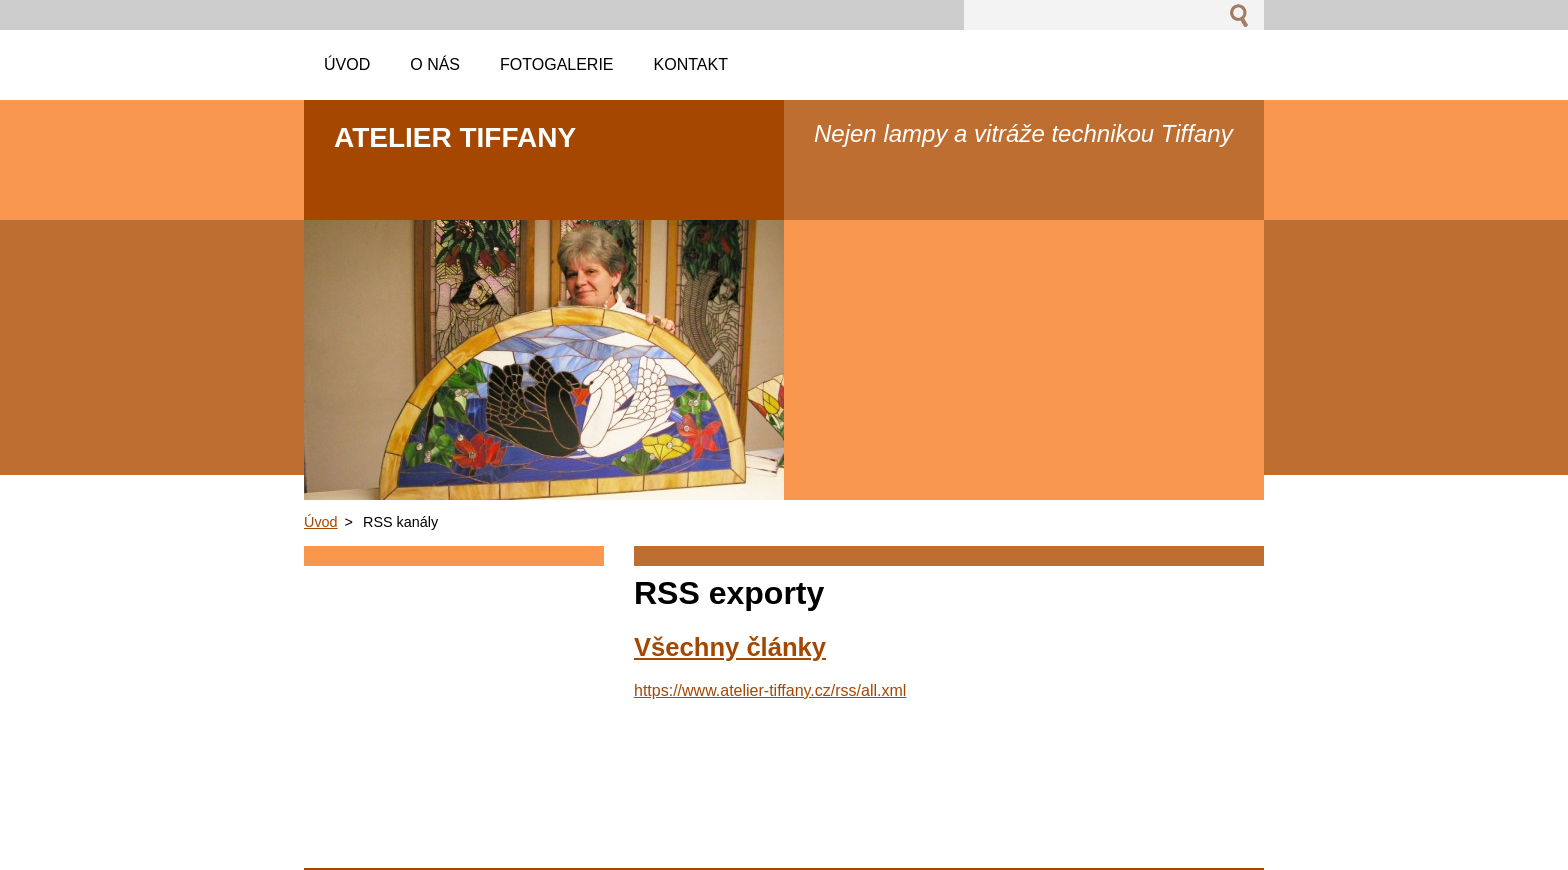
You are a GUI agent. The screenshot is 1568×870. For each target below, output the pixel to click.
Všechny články (730, 647)
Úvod (321, 522)
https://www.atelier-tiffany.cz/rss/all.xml (770, 690)
